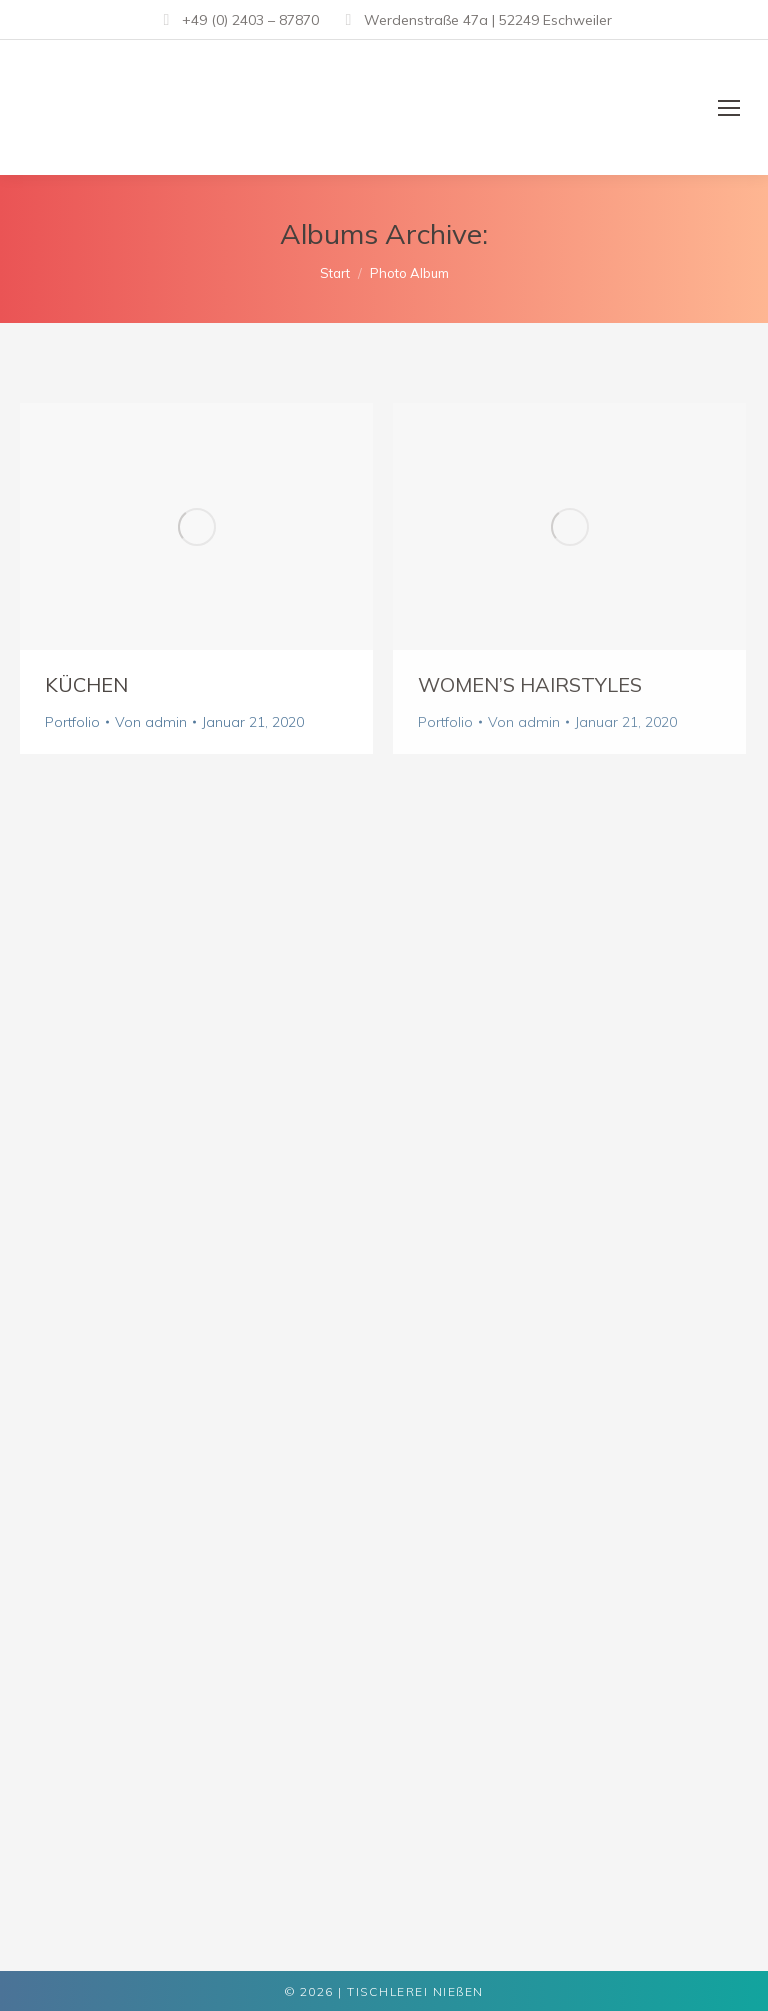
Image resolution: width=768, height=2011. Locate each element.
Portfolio (72, 722)
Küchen (86, 684)
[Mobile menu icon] (729, 108)
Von (151, 722)
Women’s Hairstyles (530, 684)
